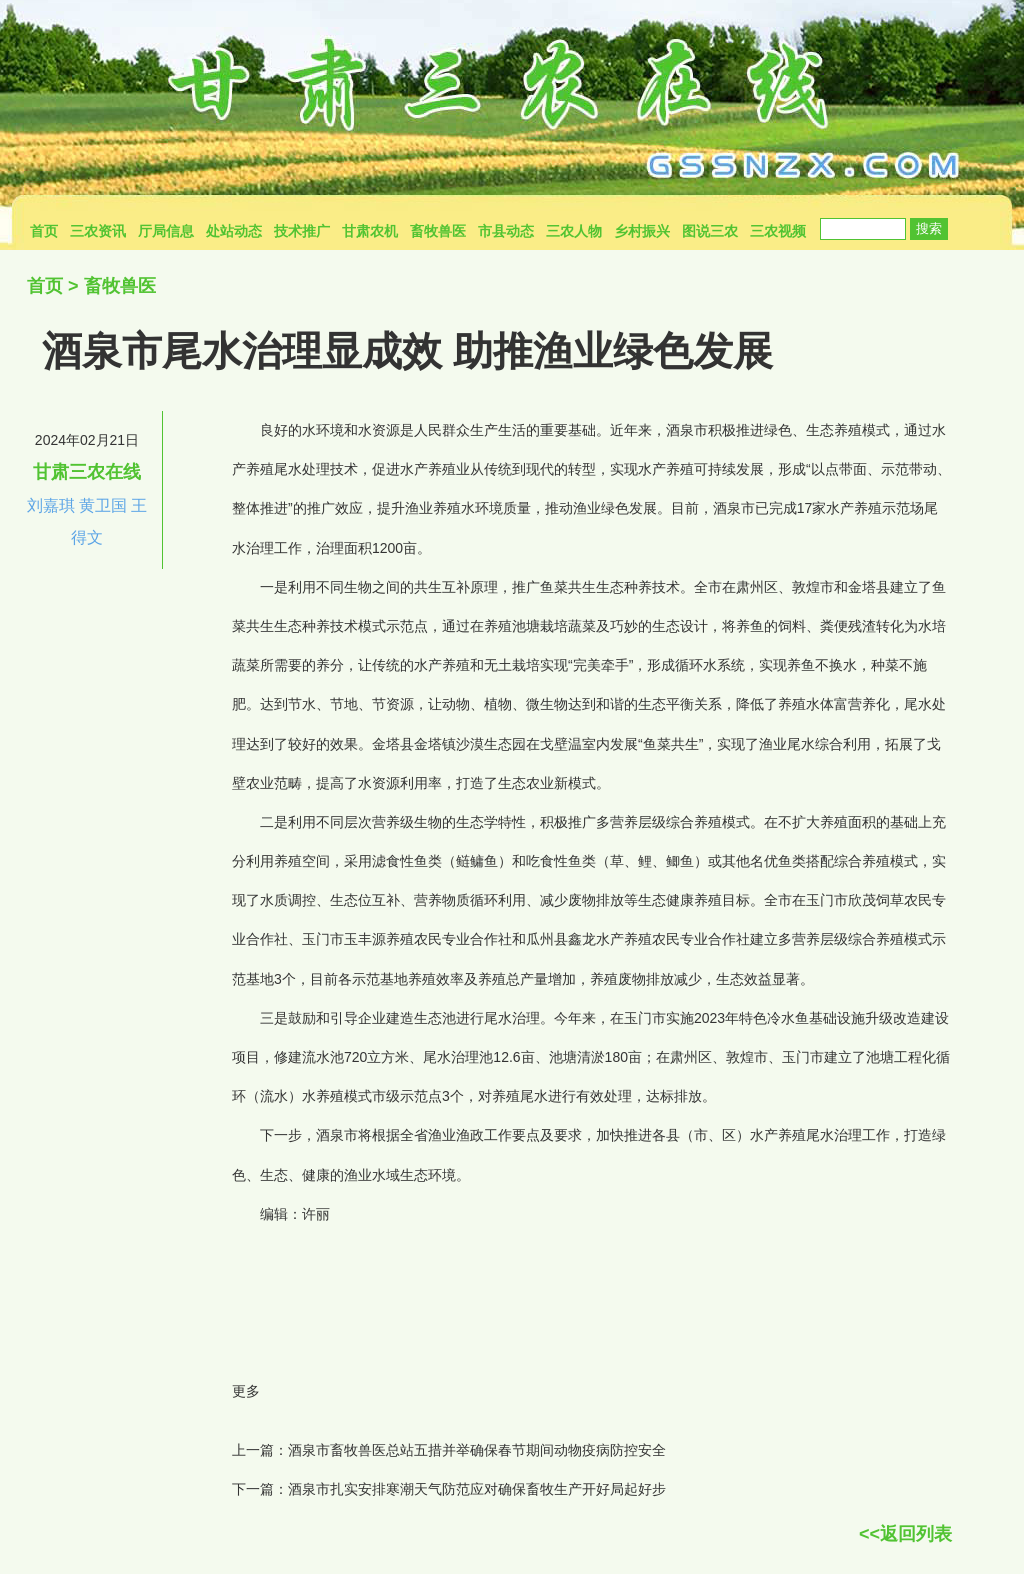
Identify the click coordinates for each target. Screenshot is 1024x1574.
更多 (246, 1391)
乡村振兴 (642, 231)
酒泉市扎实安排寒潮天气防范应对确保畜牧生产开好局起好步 (477, 1489)
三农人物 (574, 231)
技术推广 (302, 231)
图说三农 (710, 231)
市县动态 (506, 231)
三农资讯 (98, 231)
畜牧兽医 (438, 231)
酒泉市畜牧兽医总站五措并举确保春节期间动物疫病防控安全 (477, 1450)
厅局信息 (166, 231)
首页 (44, 231)
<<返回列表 (905, 1534)
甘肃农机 (370, 231)
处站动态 (234, 231)
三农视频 (778, 231)
